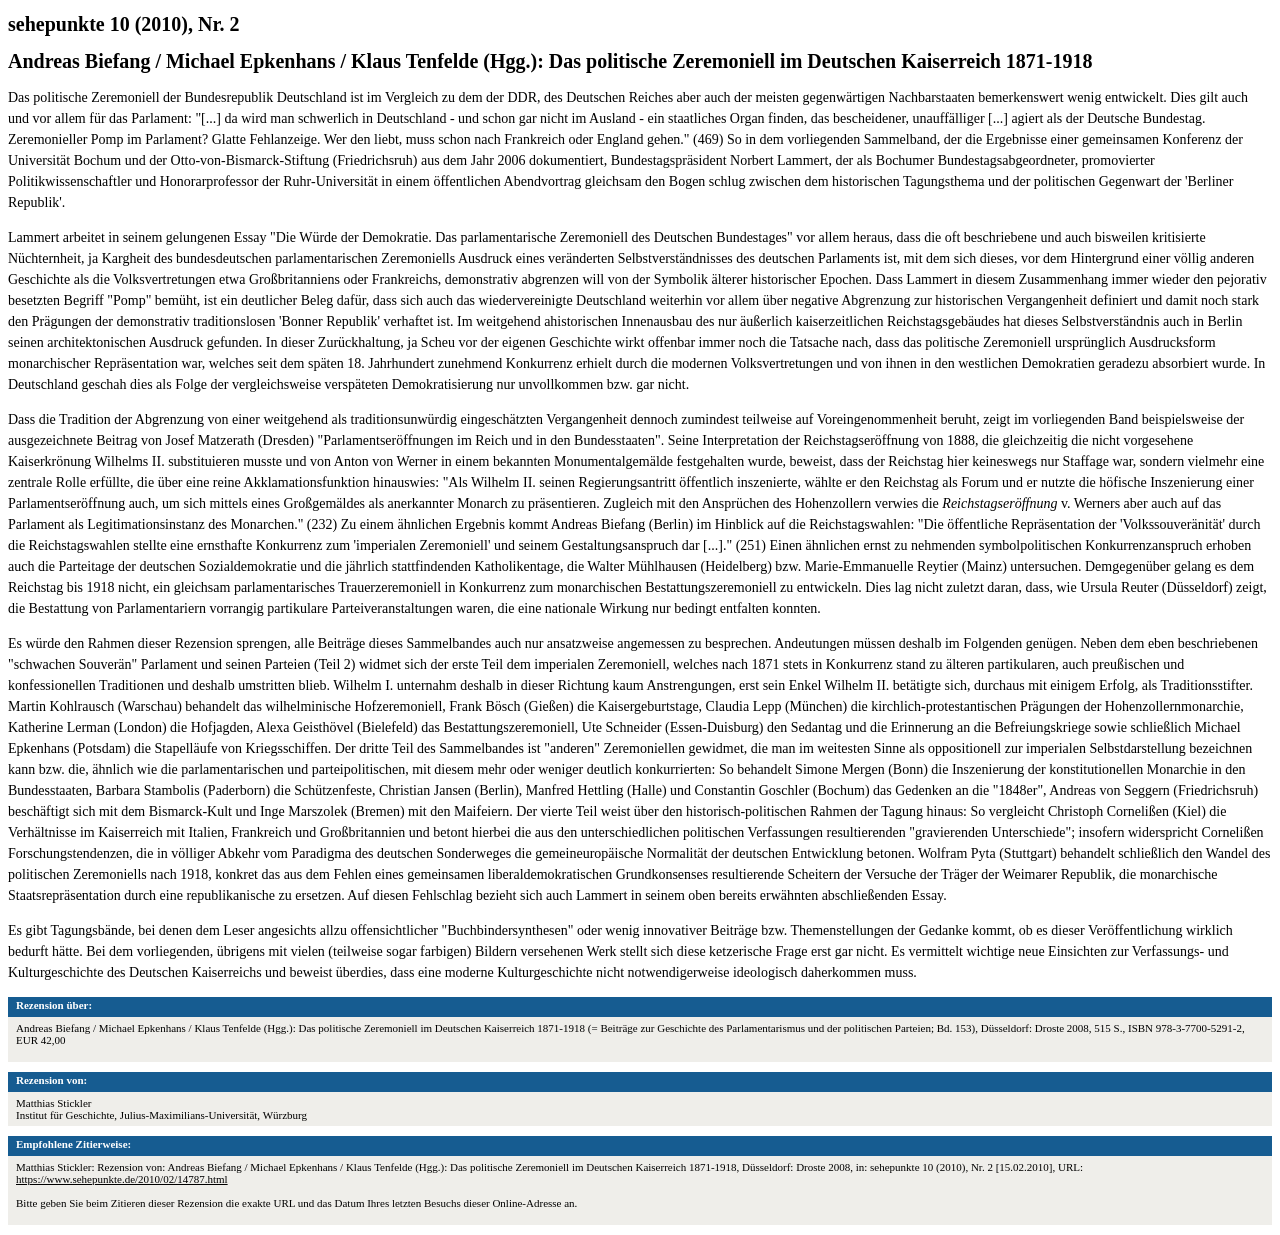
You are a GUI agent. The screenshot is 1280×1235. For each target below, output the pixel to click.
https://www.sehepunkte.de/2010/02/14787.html (122, 1179)
